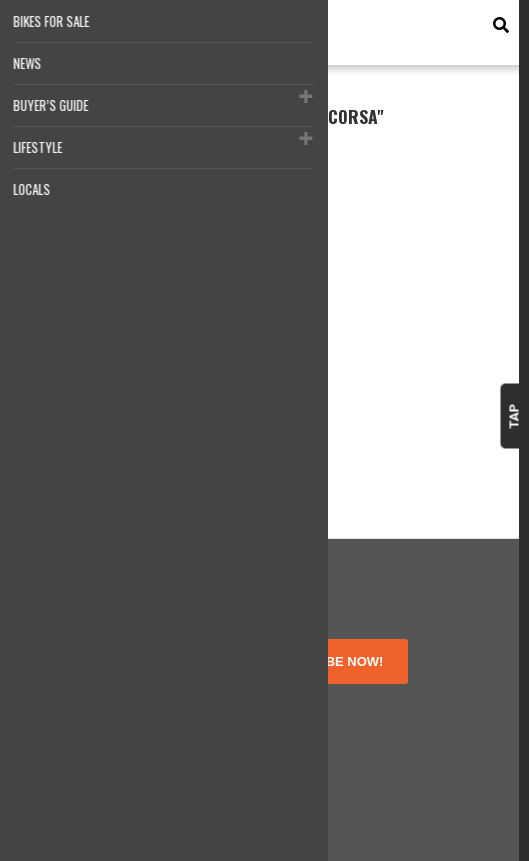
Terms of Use (75, 698)
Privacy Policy (76, 715)
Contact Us (68, 751)
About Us (62, 680)
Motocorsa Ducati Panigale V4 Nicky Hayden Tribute (123, 359)
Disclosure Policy (86, 733)
